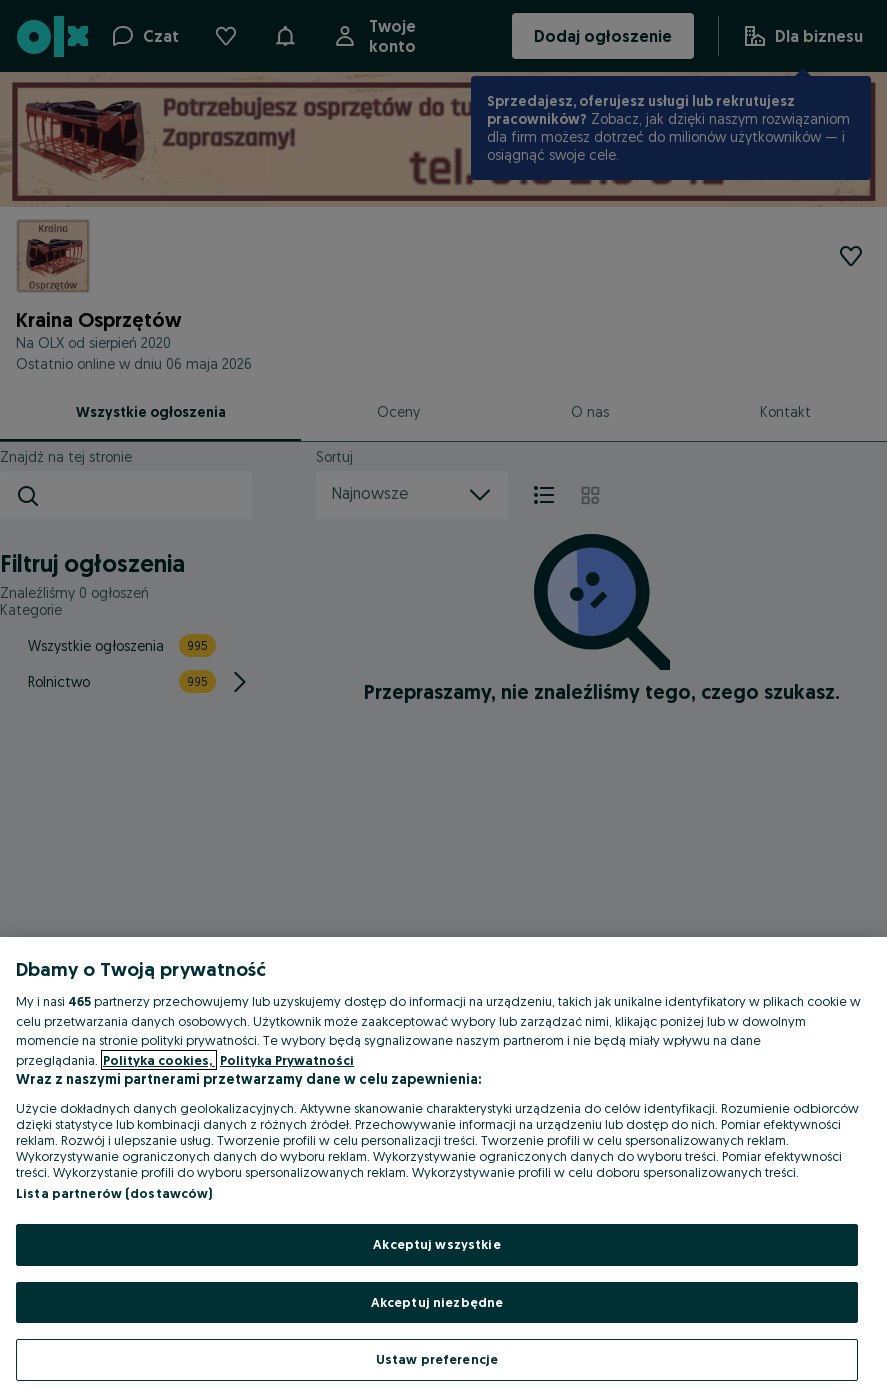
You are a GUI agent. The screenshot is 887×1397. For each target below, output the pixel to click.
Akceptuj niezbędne (437, 1302)
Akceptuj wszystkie (436, 1244)
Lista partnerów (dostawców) (114, 1193)
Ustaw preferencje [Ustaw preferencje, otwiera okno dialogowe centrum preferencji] (437, 1359)
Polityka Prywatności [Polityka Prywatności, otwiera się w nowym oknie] (287, 1060)
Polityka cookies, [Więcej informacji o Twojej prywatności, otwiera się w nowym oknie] (159, 1060)
